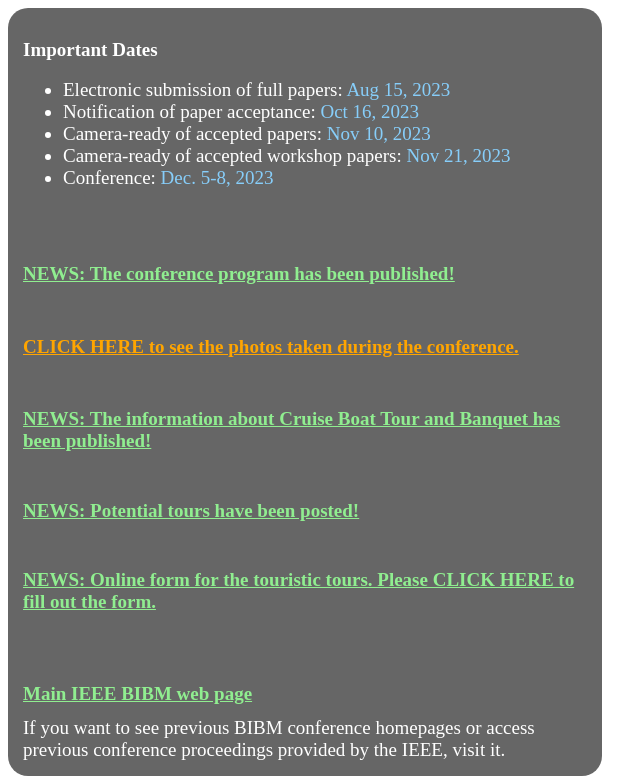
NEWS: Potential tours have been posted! (191, 510)
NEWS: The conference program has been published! (239, 273)
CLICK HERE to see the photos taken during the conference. (271, 346)
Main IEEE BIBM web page (137, 693)
